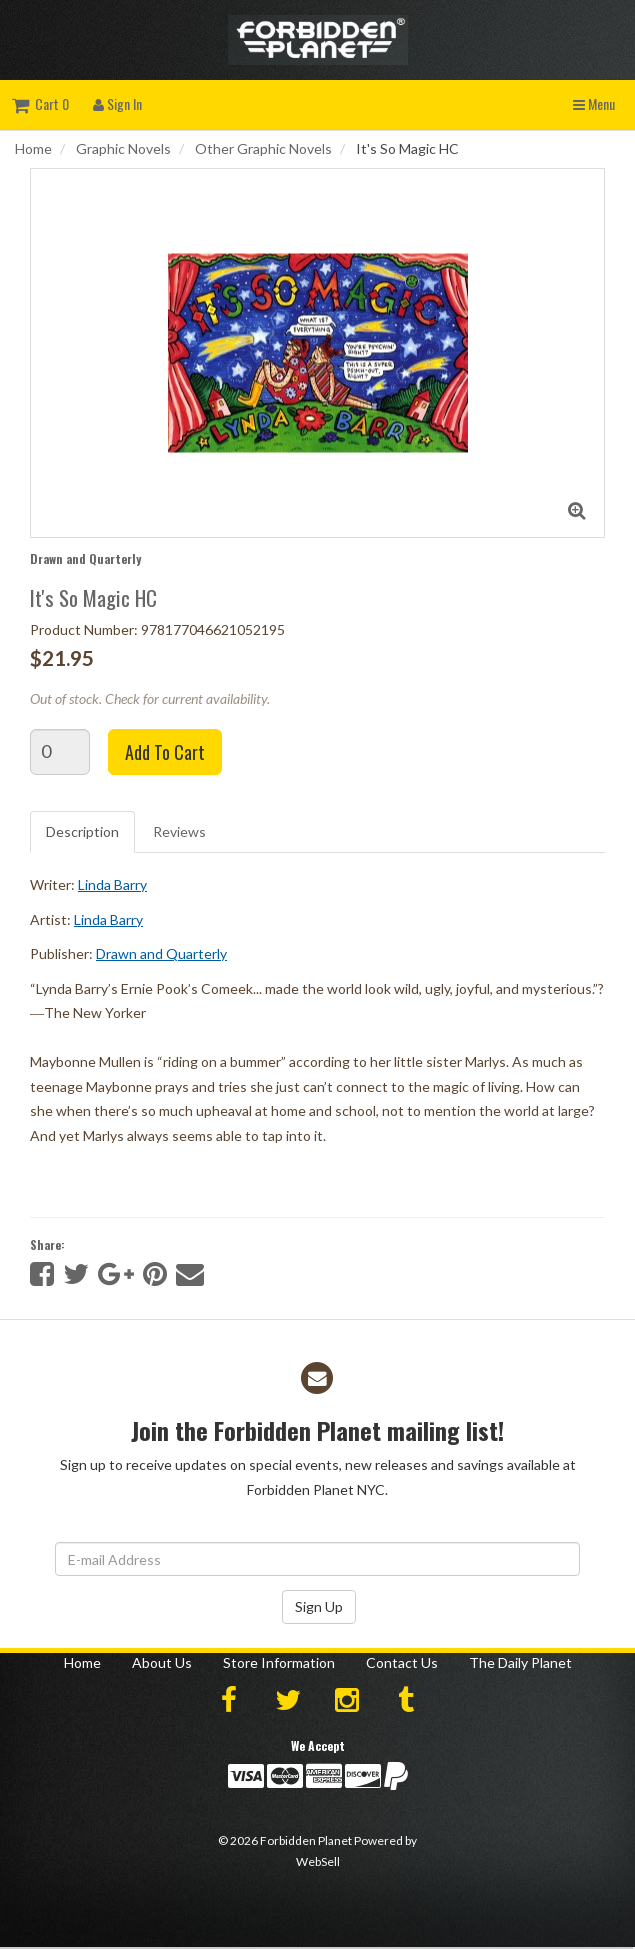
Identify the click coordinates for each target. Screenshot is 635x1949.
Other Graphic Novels (263, 148)
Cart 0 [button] (40, 103)
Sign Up (319, 1606)
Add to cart (165, 752)
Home (33, 148)
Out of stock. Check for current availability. (150, 698)
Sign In (117, 103)
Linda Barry (112, 884)
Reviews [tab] (179, 831)
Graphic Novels (123, 148)
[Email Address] (317, 1559)
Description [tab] (82, 831)
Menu (594, 103)
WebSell (318, 1861)
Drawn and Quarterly (85, 558)
